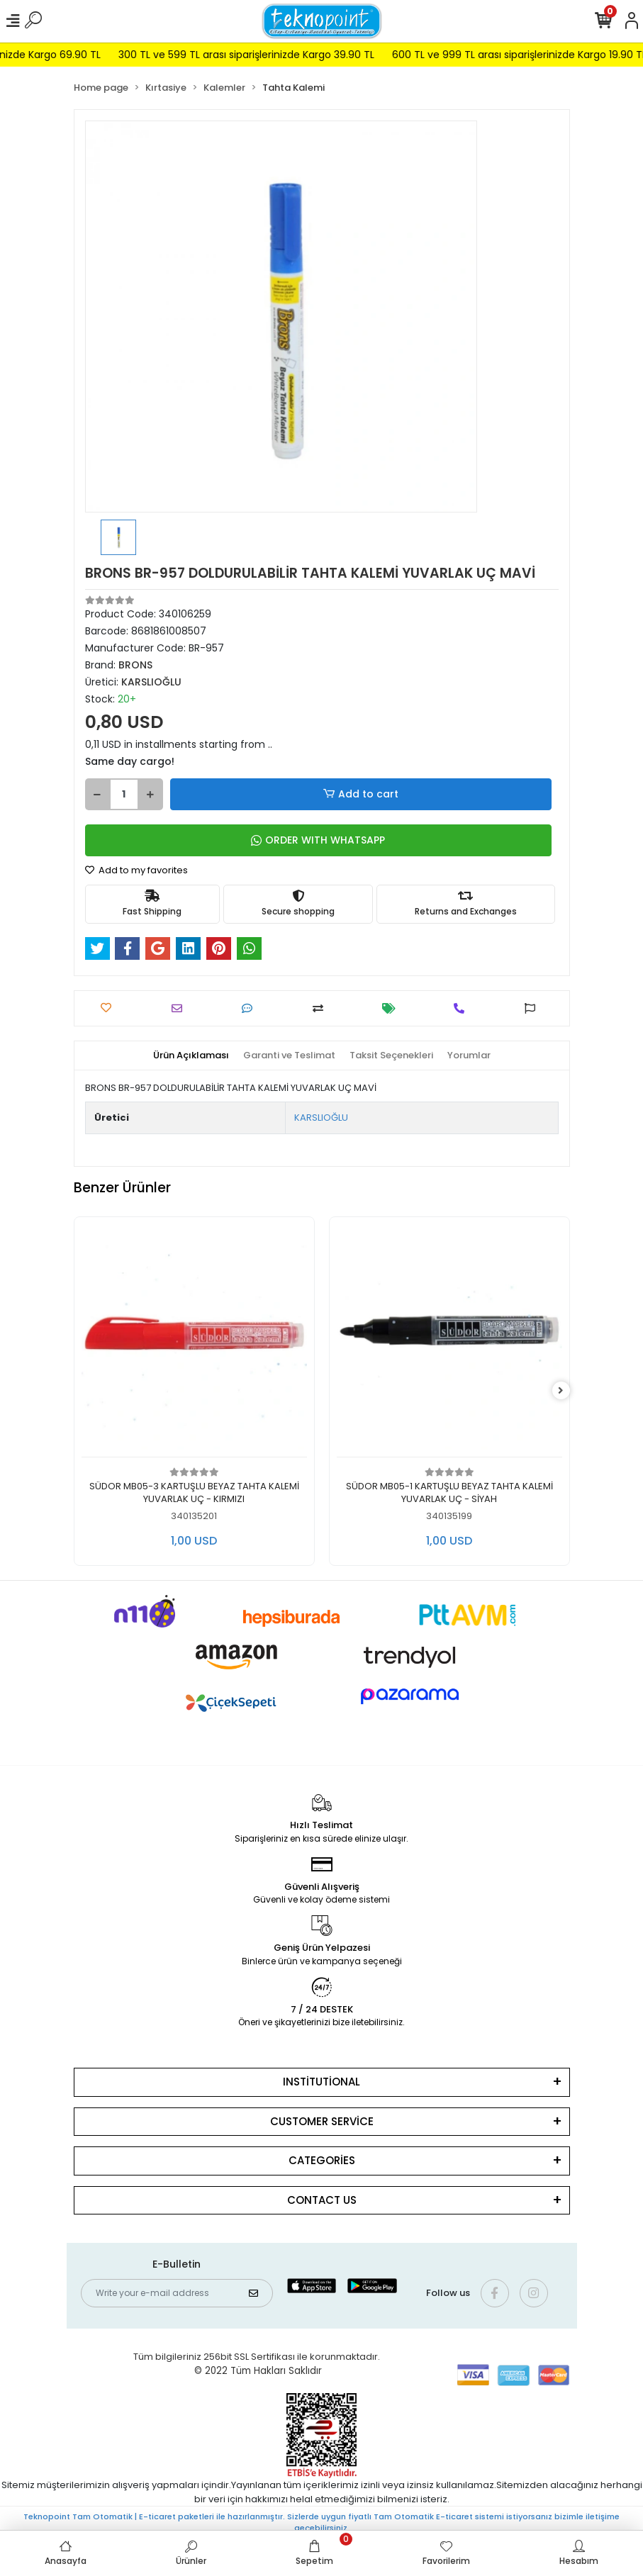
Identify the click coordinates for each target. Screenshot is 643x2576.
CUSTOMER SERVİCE (322, 2121)
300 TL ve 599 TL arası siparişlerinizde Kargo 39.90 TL (270, 54)
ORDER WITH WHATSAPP (318, 840)
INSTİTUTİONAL (321, 2081)
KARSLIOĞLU (321, 1117)
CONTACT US (322, 2200)
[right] (561, 1391)
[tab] (191, 1055)
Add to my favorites (136, 870)
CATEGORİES (322, 2160)
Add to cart (360, 794)
